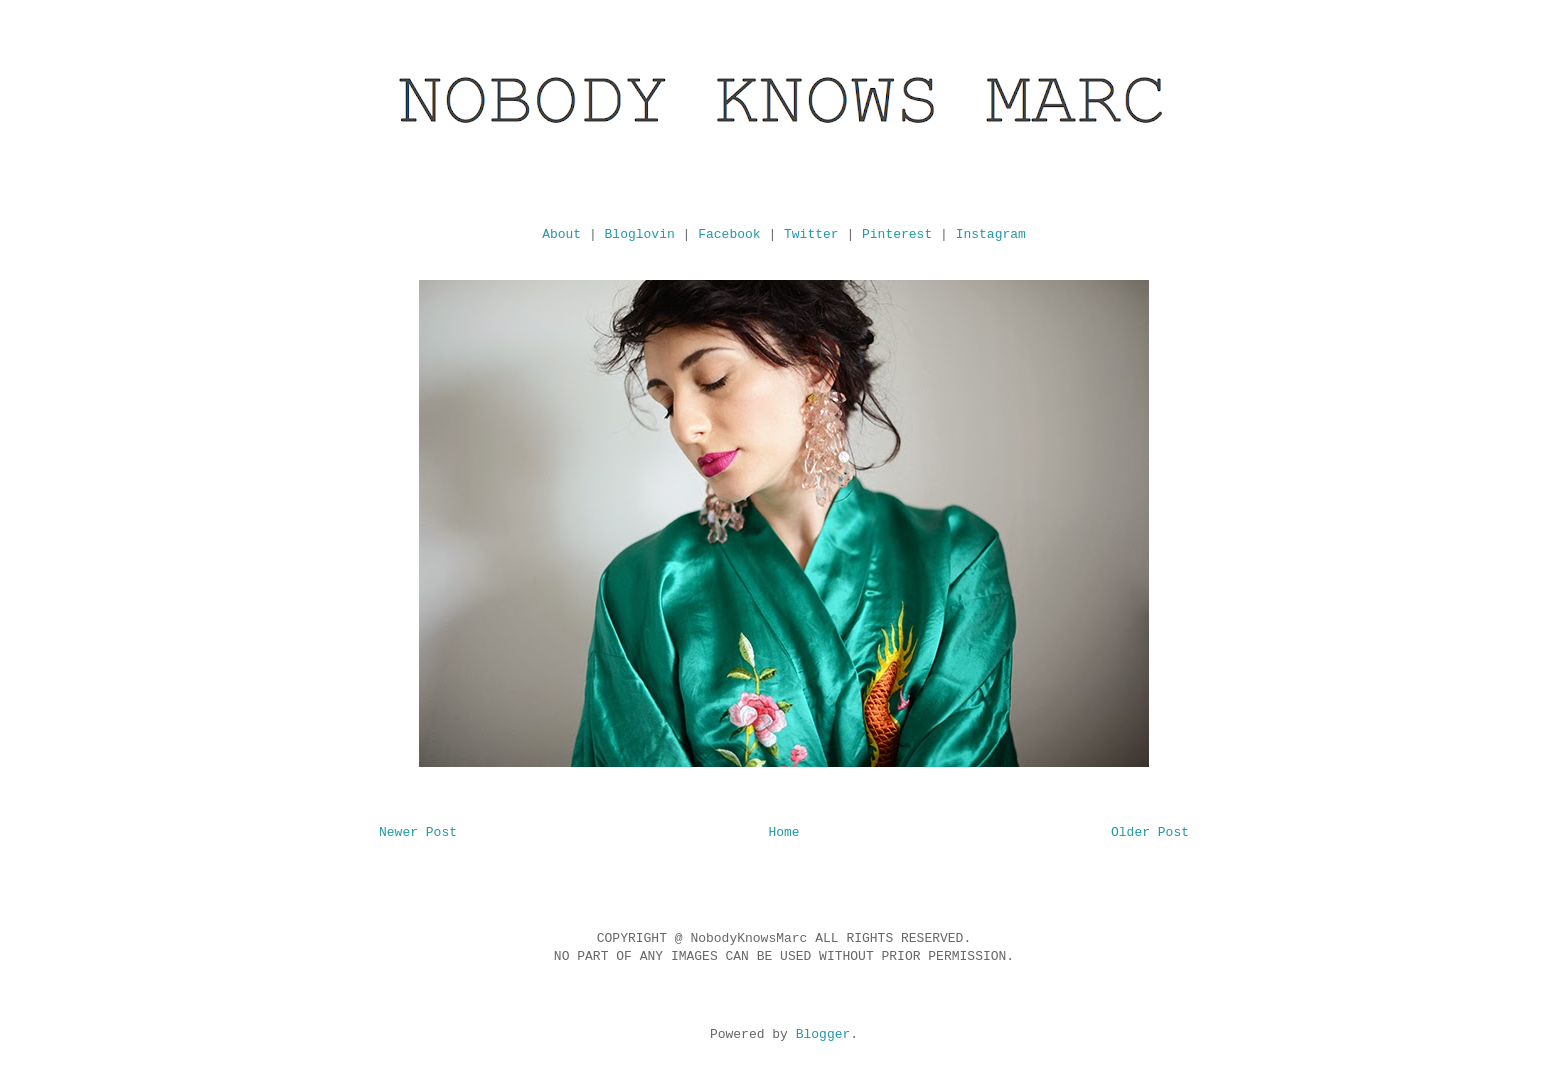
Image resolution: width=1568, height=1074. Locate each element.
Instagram (991, 234)
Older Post (1150, 832)
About (561, 234)
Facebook (729, 234)
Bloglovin (640, 234)
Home (783, 832)
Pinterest (897, 234)
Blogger (823, 1034)
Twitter (811, 234)
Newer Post (418, 832)
